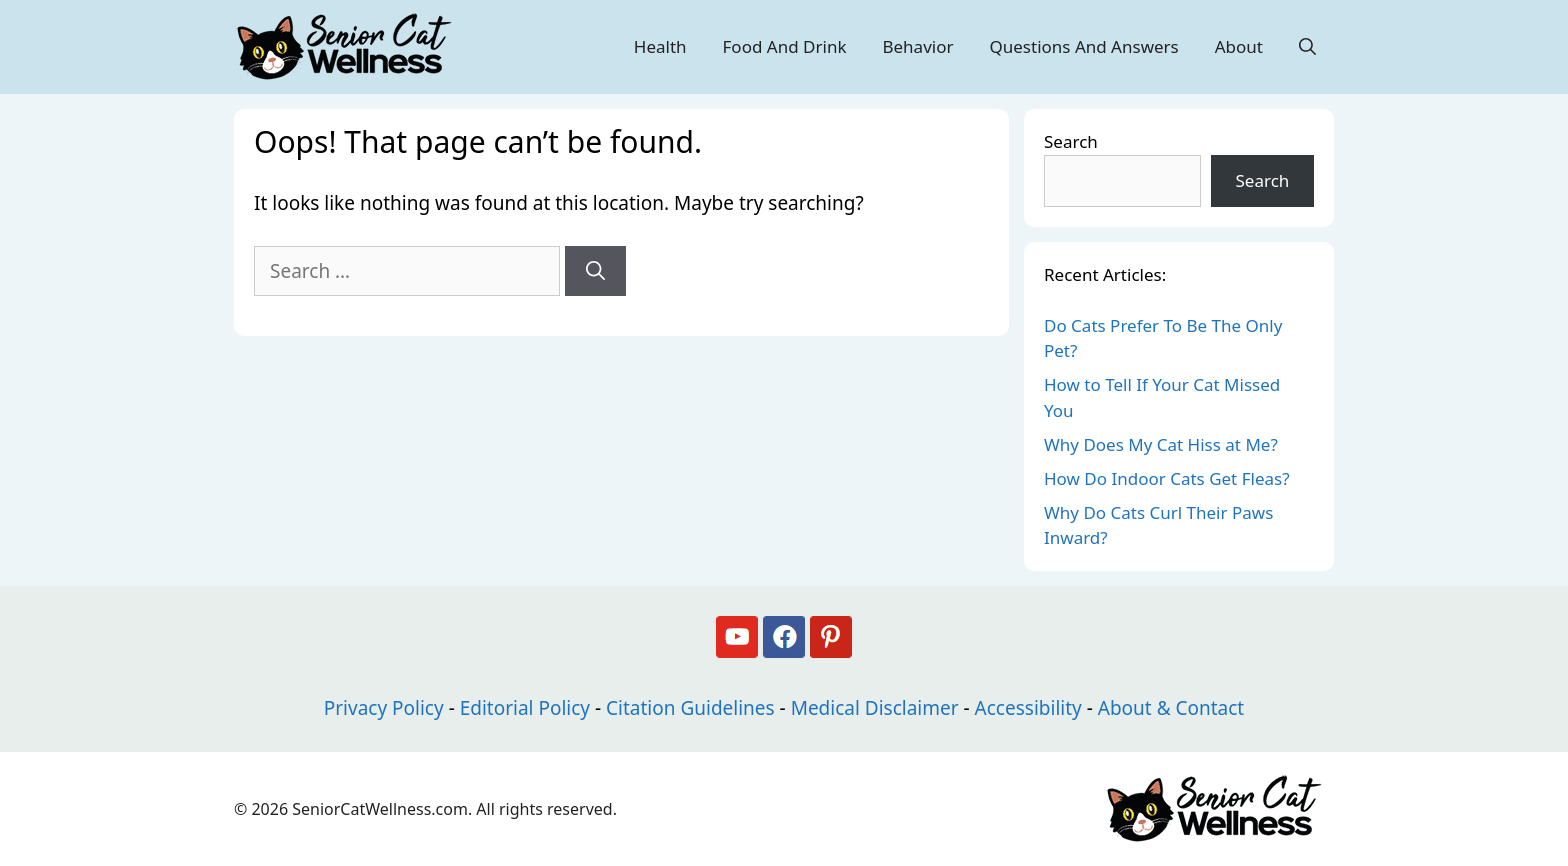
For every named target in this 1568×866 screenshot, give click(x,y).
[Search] (595, 271)
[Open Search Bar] (1307, 47)
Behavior (917, 46)
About (1239, 46)
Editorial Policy (525, 708)
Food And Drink (785, 46)
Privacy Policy (384, 708)
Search (1071, 141)
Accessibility (1028, 708)
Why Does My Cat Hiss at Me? (1161, 444)
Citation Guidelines (690, 708)
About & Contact (1171, 708)
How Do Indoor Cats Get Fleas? (1167, 478)
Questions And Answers (1083, 46)
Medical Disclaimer (875, 708)
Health (660, 46)
